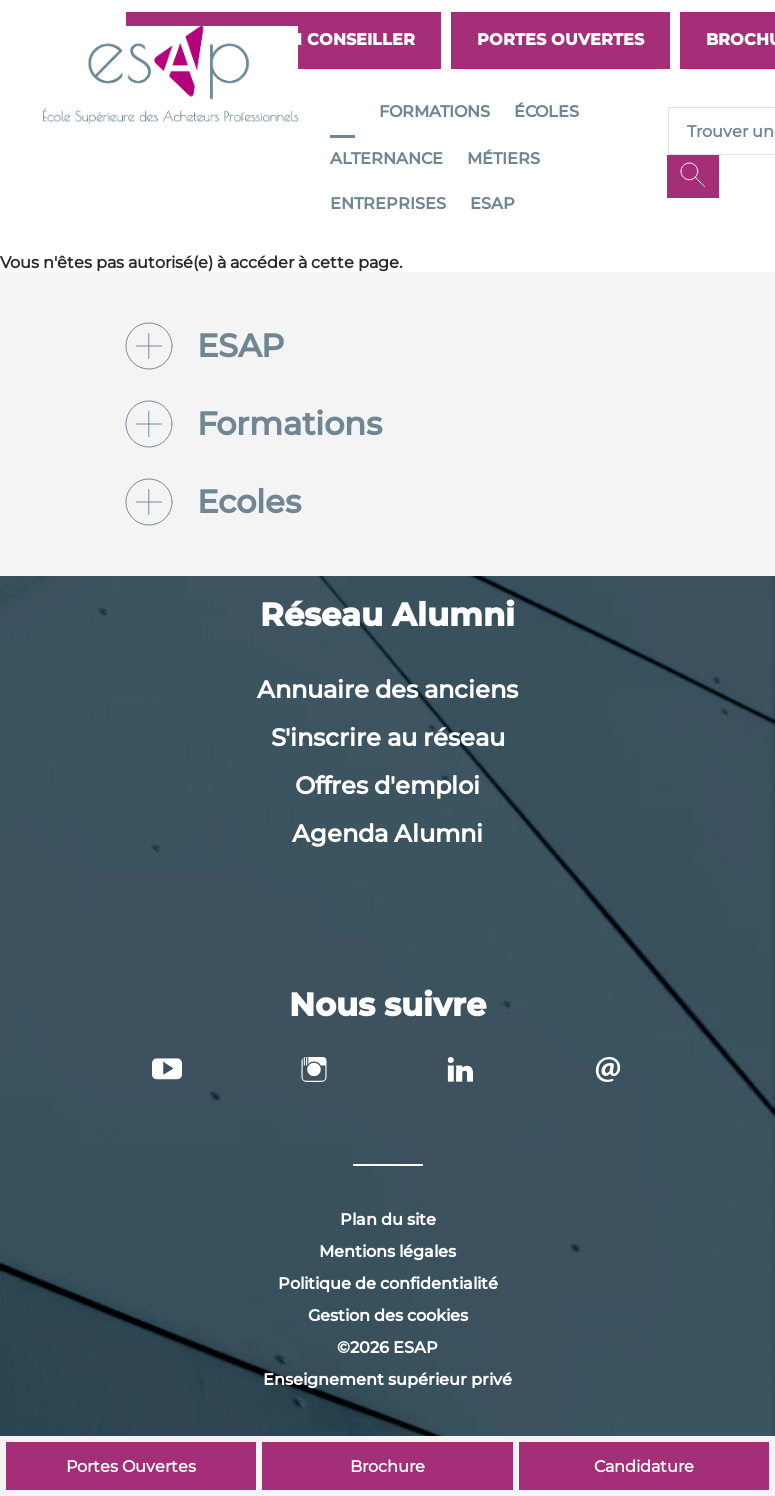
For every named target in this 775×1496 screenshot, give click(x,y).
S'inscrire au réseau (388, 737)
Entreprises (388, 203)
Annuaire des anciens (387, 689)
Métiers (503, 158)
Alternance (386, 158)
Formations (434, 111)
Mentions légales (387, 1251)
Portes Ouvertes (560, 39)
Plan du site (388, 1219)
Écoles (546, 111)
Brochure (387, 1466)
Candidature (644, 1466)
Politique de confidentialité (388, 1283)
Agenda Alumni (387, 833)
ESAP (492, 203)
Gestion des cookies (388, 1315)
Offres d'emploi (387, 785)
